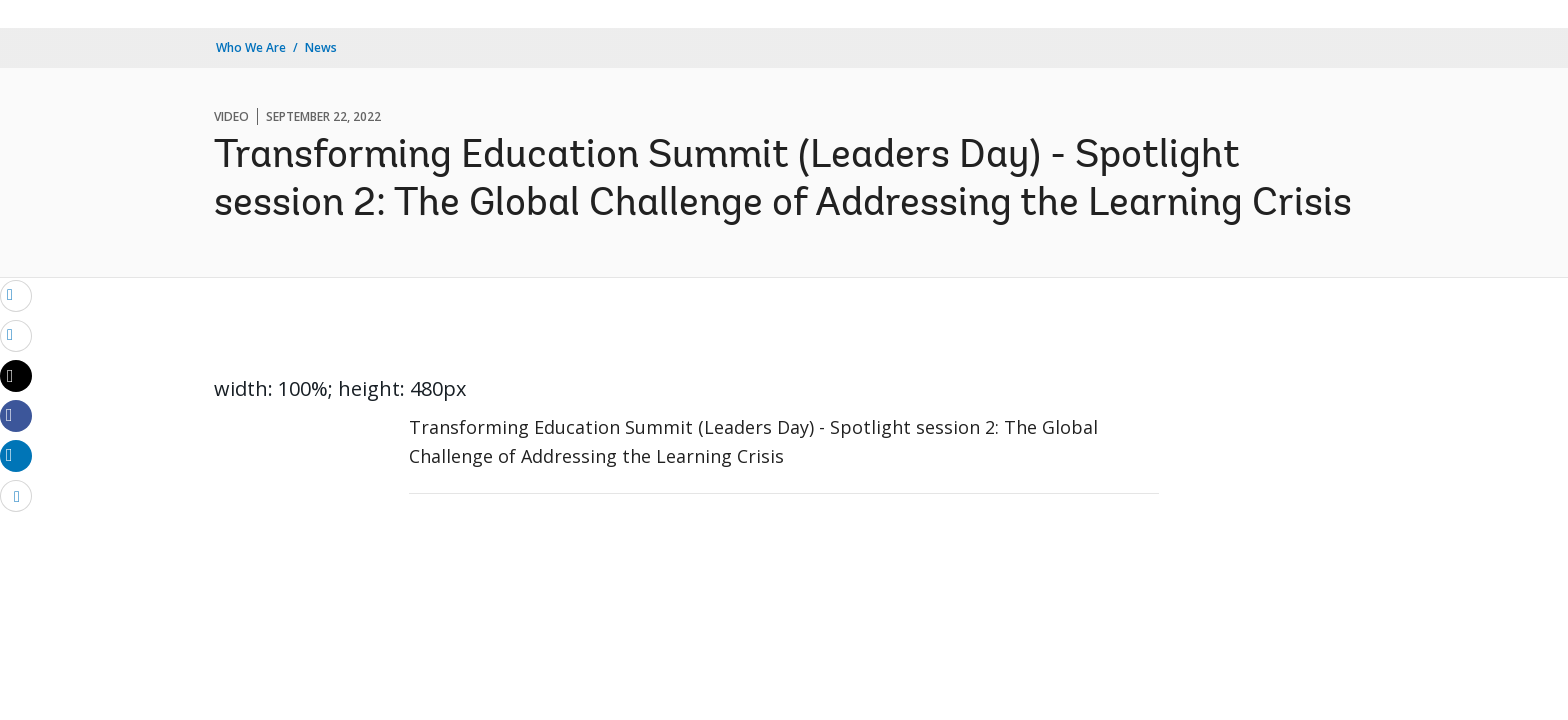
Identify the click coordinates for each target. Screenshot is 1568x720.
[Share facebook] (16, 415)
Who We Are (251, 47)
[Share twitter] (16, 376)
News (321, 47)
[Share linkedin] (16, 455)
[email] (16, 295)
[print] (16, 335)
